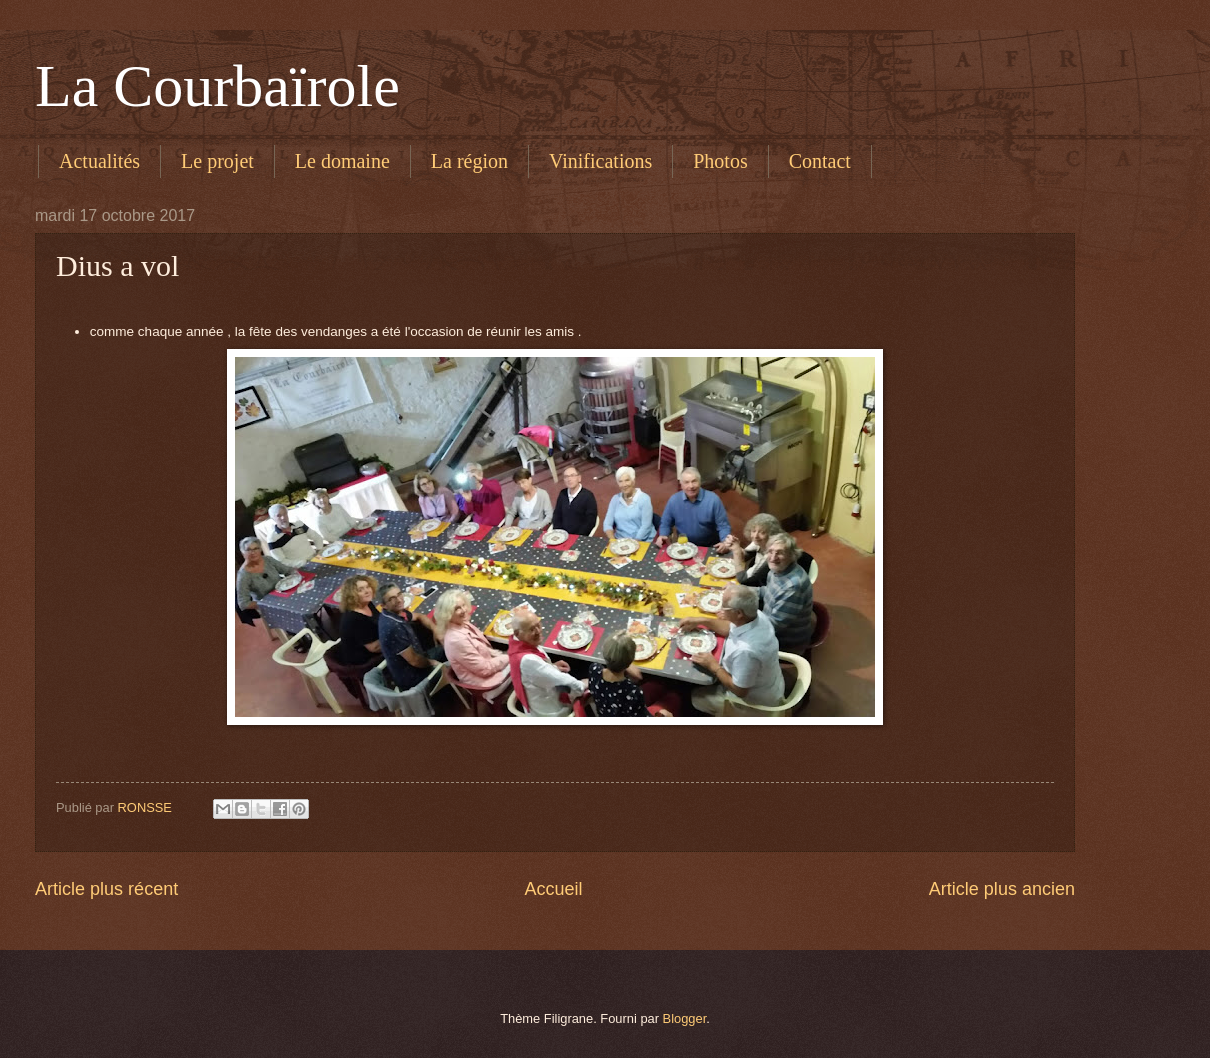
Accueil (553, 889)
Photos (720, 161)
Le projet (217, 161)
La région (469, 161)
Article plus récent (106, 889)
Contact (820, 161)
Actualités (99, 161)
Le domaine (342, 161)
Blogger (685, 1018)
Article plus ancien (1002, 889)
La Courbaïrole (217, 86)
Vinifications (600, 161)
